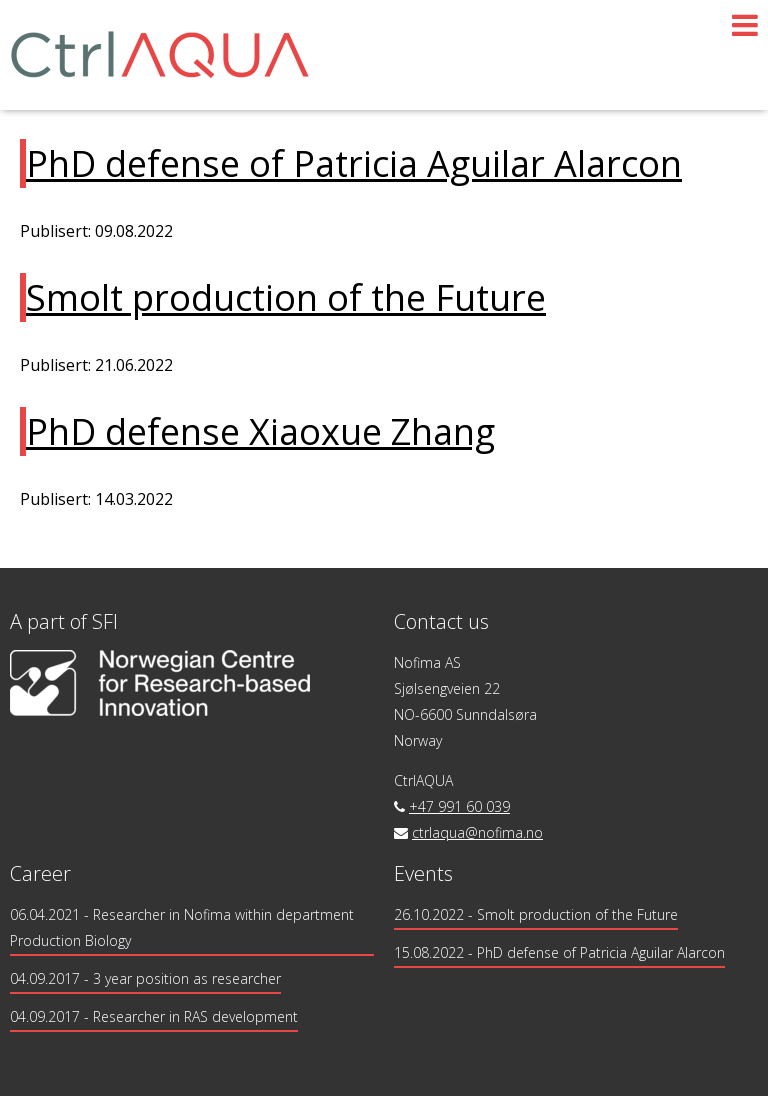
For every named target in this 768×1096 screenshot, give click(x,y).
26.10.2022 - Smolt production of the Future (536, 914)
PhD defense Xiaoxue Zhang (260, 431)
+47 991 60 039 (459, 806)
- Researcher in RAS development (154, 1016)
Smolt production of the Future (286, 297)
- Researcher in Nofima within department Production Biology (182, 927)
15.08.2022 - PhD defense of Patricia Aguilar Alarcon (559, 952)
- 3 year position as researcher (145, 978)
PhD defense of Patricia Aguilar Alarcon (354, 163)
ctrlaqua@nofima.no (477, 832)
